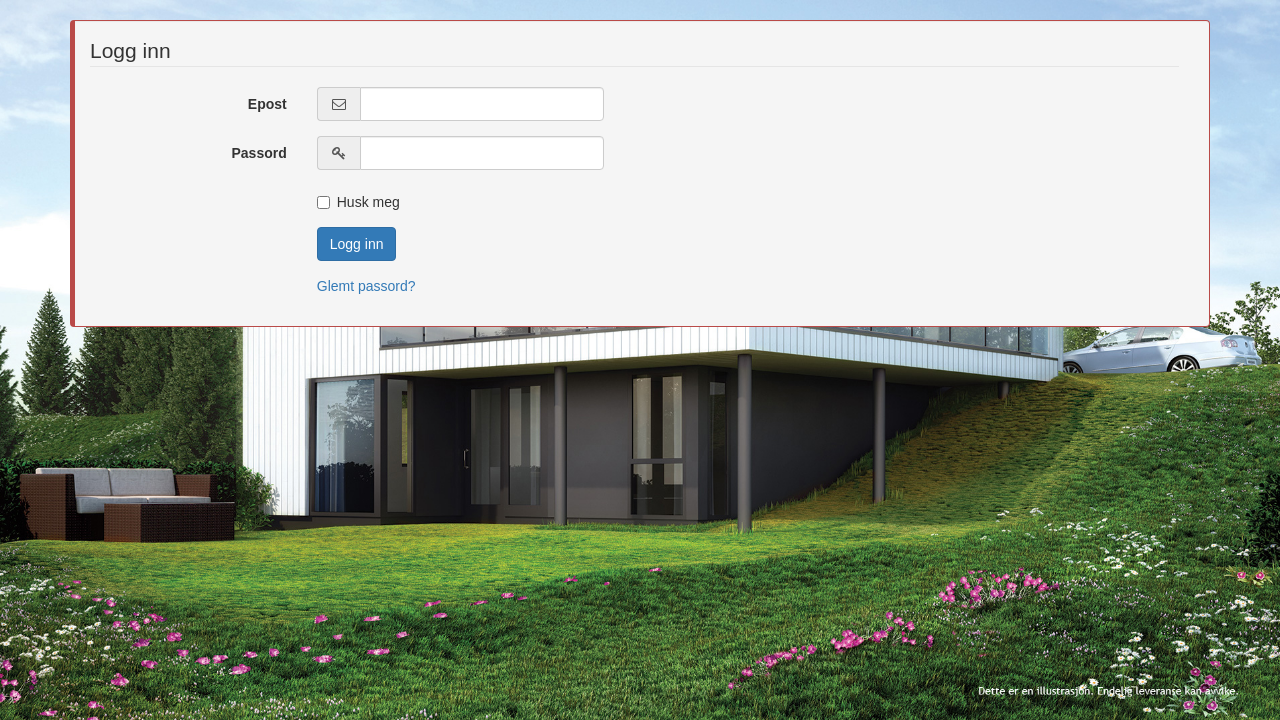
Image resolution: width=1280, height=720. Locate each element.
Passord (259, 153)
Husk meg (358, 202)
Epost (267, 104)
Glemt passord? (366, 286)
